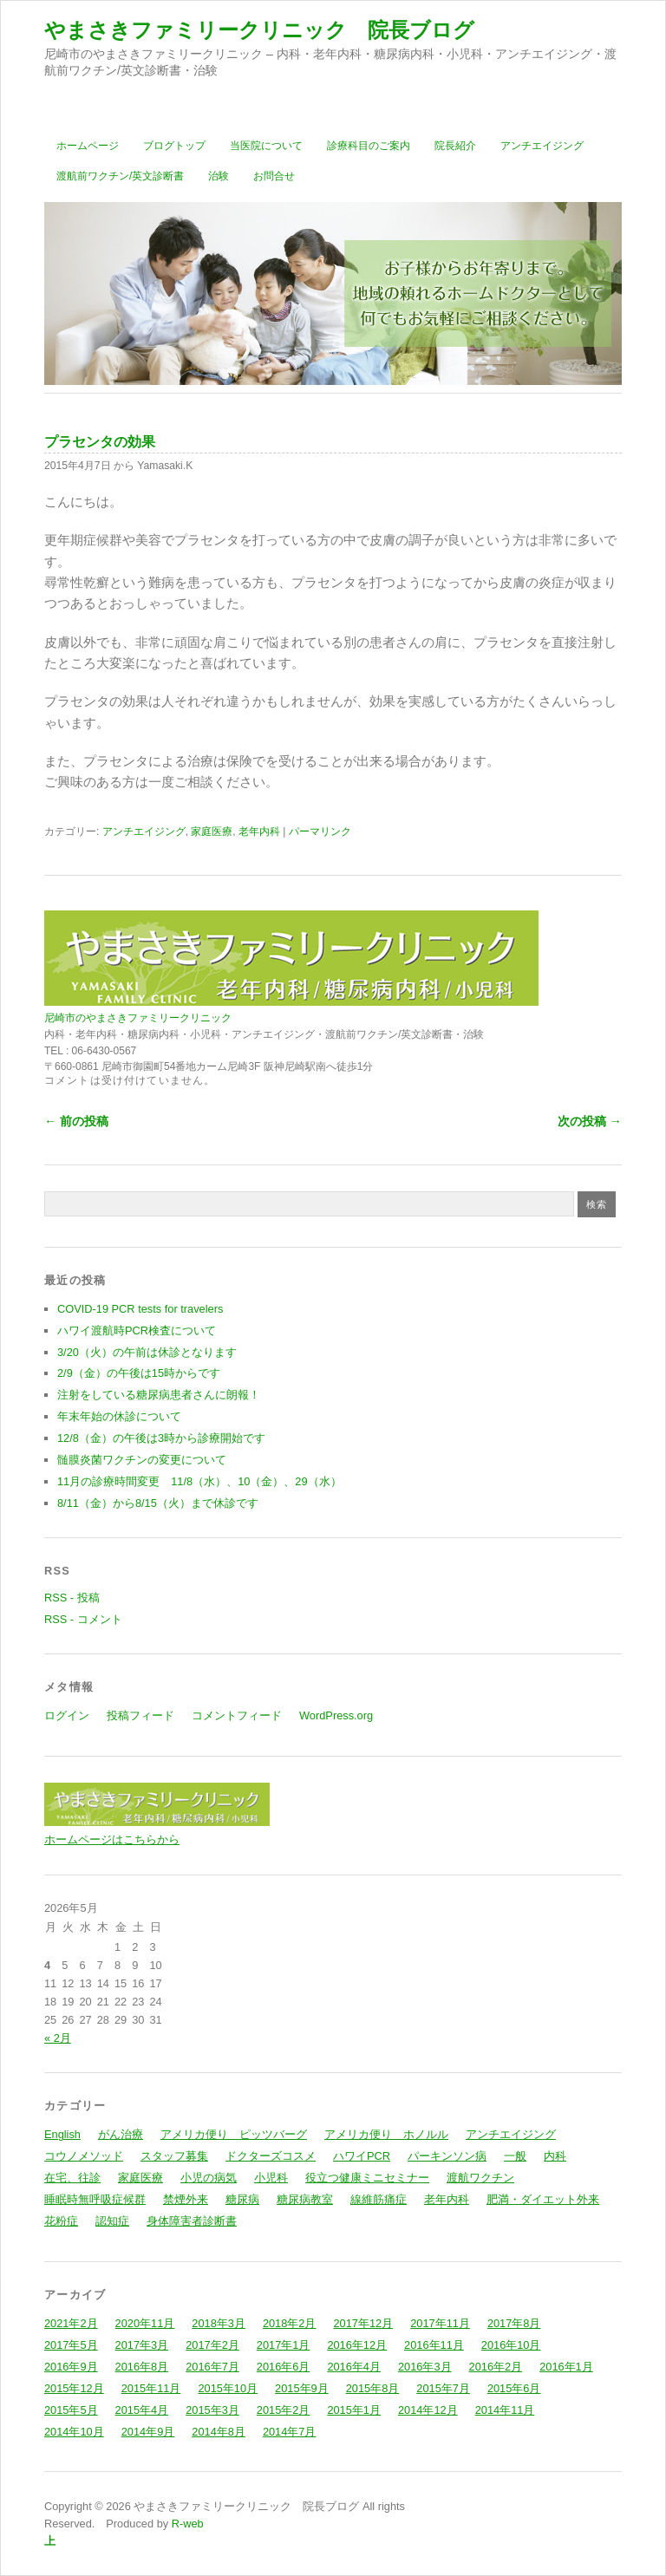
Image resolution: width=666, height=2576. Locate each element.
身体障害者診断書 (192, 2220)
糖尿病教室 (305, 2199)
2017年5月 (71, 2344)
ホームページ (87, 146)
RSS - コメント (83, 1619)
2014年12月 (428, 2409)
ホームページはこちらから (112, 1839)
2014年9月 (148, 2431)
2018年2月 (290, 2323)
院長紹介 (455, 146)
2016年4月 (354, 2366)
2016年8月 (142, 2366)
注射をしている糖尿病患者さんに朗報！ (158, 1394)
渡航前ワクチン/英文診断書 (120, 176)
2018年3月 (218, 2323)
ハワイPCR (361, 2155)
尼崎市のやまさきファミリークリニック (138, 1018)
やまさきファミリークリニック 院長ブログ (259, 30)
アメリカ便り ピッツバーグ (233, 2134)
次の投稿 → (590, 1121)
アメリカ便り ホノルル (386, 2134)
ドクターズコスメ (270, 2155)
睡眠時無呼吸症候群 (95, 2199)
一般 (515, 2155)
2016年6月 (283, 2366)
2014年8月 (218, 2431)
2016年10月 (511, 2344)
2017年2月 (212, 2344)
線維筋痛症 (378, 2199)
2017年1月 (283, 2344)
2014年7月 (290, 2431)
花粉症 (61, 2220)
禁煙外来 (185, 2199)
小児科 (271, 2177)
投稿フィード (140, 1715)
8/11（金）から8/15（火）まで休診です (157, 1503)
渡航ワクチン (480, 2177)
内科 (555, 2155)
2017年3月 (142, 2344)
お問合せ (274, 176)
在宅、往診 (72, 2177)
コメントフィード (237, 1715)
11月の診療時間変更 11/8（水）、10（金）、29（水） (199, 1481)
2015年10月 (228, 2388)
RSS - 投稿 (72, 1597)
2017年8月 (514, 2323)
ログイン (66, 1715)
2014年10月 (74, 2431)
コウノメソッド (83, 2155)
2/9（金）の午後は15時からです (138, 1372)
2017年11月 (440, 2323)
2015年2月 (283, 2409)
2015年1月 (354, 2409)
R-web (186, 2523)
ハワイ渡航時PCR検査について (136, 1330)
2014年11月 (505, 2409)
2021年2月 (71, 2323)
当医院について (266, 146)
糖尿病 (242, 2199)
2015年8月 (373, 2388)
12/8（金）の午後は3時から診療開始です (161, 1438)
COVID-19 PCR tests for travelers (140, 1308)
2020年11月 (145, 2323)
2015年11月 (151, 2388)
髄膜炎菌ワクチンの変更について (141, 1459)
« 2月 (57, 2037)
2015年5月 (71, 2409)
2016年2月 (496, 2366)
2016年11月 (434, 2344)
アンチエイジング (542, 146)
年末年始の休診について (119, 1416)
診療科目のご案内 (368, 146)
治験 (218, 176)
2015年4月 (142, 2409)
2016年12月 (357, 2344)
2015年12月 (74, 2388)
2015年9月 (302, 2388)
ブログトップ (174, 146)
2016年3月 (425, 2366)
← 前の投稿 (76, 1121)
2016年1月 (566, 2366)
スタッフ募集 (174, 2155)
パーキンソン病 (447, 2155)
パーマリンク (320, 831)
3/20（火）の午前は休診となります (147, 1352)
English (62, 2134)
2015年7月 (443, 2388)
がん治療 (120, 2134)
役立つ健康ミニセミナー (367, 2177)
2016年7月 (212, 2366)
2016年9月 (71, 2366)
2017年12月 (363, 2323)
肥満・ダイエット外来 (542, 2199)
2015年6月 (514, 2388)
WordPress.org (336, 1715)
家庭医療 (211, 831)
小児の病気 (208, 2177)
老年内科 (259, 831)
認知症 (112, 2220)
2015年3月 (212, 2409)
